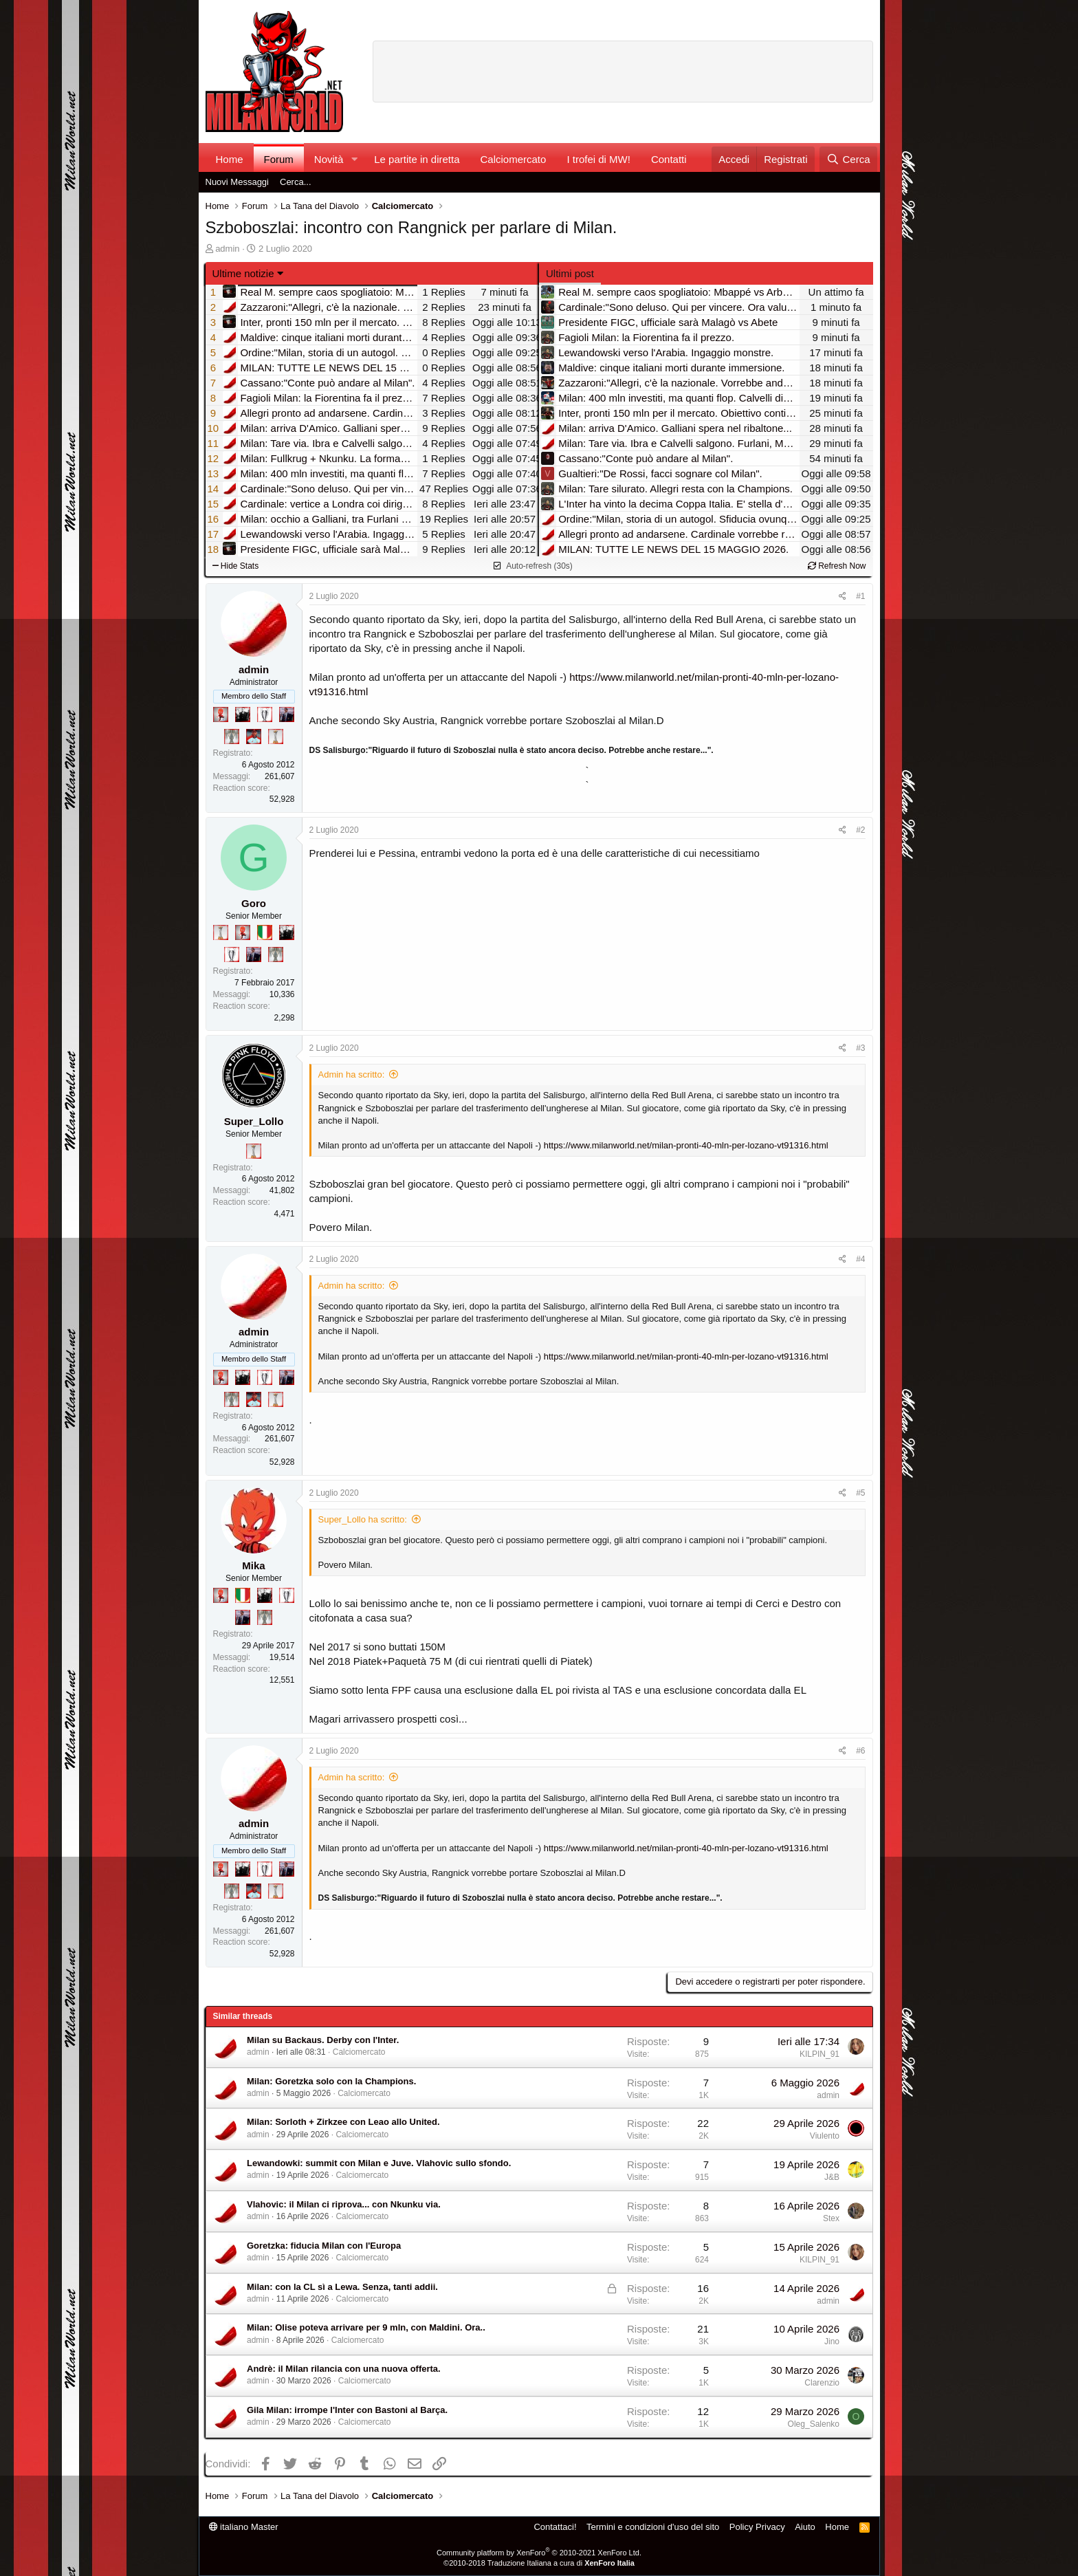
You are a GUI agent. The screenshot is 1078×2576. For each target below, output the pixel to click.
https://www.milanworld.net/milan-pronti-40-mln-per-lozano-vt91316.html (686, 1145)
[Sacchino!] (253, 736)
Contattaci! (555, 2527)
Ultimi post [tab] (570, 273)
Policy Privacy (757, 2527)
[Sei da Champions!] (264, 714)
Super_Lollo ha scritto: (362, 1519)
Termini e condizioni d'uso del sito (652, 2527)
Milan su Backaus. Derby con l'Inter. (323, 2040)
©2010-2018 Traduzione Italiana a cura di (539, 2563)
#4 (860, 1259)
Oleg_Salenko (813, 2424)
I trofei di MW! (598, 159)
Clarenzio (821, 2383)
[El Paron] (242, 714)
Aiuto (805, 2527)
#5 (860, 1493)
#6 (860, 1751)
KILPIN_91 (819, 2054)
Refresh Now (837, 566)
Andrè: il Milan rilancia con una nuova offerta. (344, 2369)
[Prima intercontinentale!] (275, 736)
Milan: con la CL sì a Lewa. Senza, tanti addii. (342, 2287)
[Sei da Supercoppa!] (231, 736)
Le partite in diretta (416, 159)
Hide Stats (235, 566)
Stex (831, 2218)
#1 (860, 596)
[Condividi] (842, 596)
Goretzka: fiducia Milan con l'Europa (324, 2245)
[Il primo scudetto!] (264, 932)
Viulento (824, 2136)
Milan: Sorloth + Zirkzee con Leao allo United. (343, 2122)
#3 (860, 1048)
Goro (253, 903)
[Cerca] (848, 159)
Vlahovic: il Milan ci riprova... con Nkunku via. (344, 2204)
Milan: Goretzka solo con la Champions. (331, 2081)
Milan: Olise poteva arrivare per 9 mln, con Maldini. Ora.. (366, 2327)
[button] (354, 159)
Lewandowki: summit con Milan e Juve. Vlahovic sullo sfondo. (379, 2163)
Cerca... (295, 182)
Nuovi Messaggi (238, 182)
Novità (329, 159)
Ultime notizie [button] (243, 273)
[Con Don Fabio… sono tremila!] (286, 714)
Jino (831, 2341)
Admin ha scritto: (351, 1074)
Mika (253, 1565)
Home (229, 159)
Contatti (669, 159)
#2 (860, 830)
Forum (279, 159)
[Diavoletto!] (220, 714)
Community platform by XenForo (539, 2552)
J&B (831, 2177)
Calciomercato (514, 159)
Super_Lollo (254, 1121)
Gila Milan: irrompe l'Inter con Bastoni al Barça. (347, 2410)
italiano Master (243, 2527)
